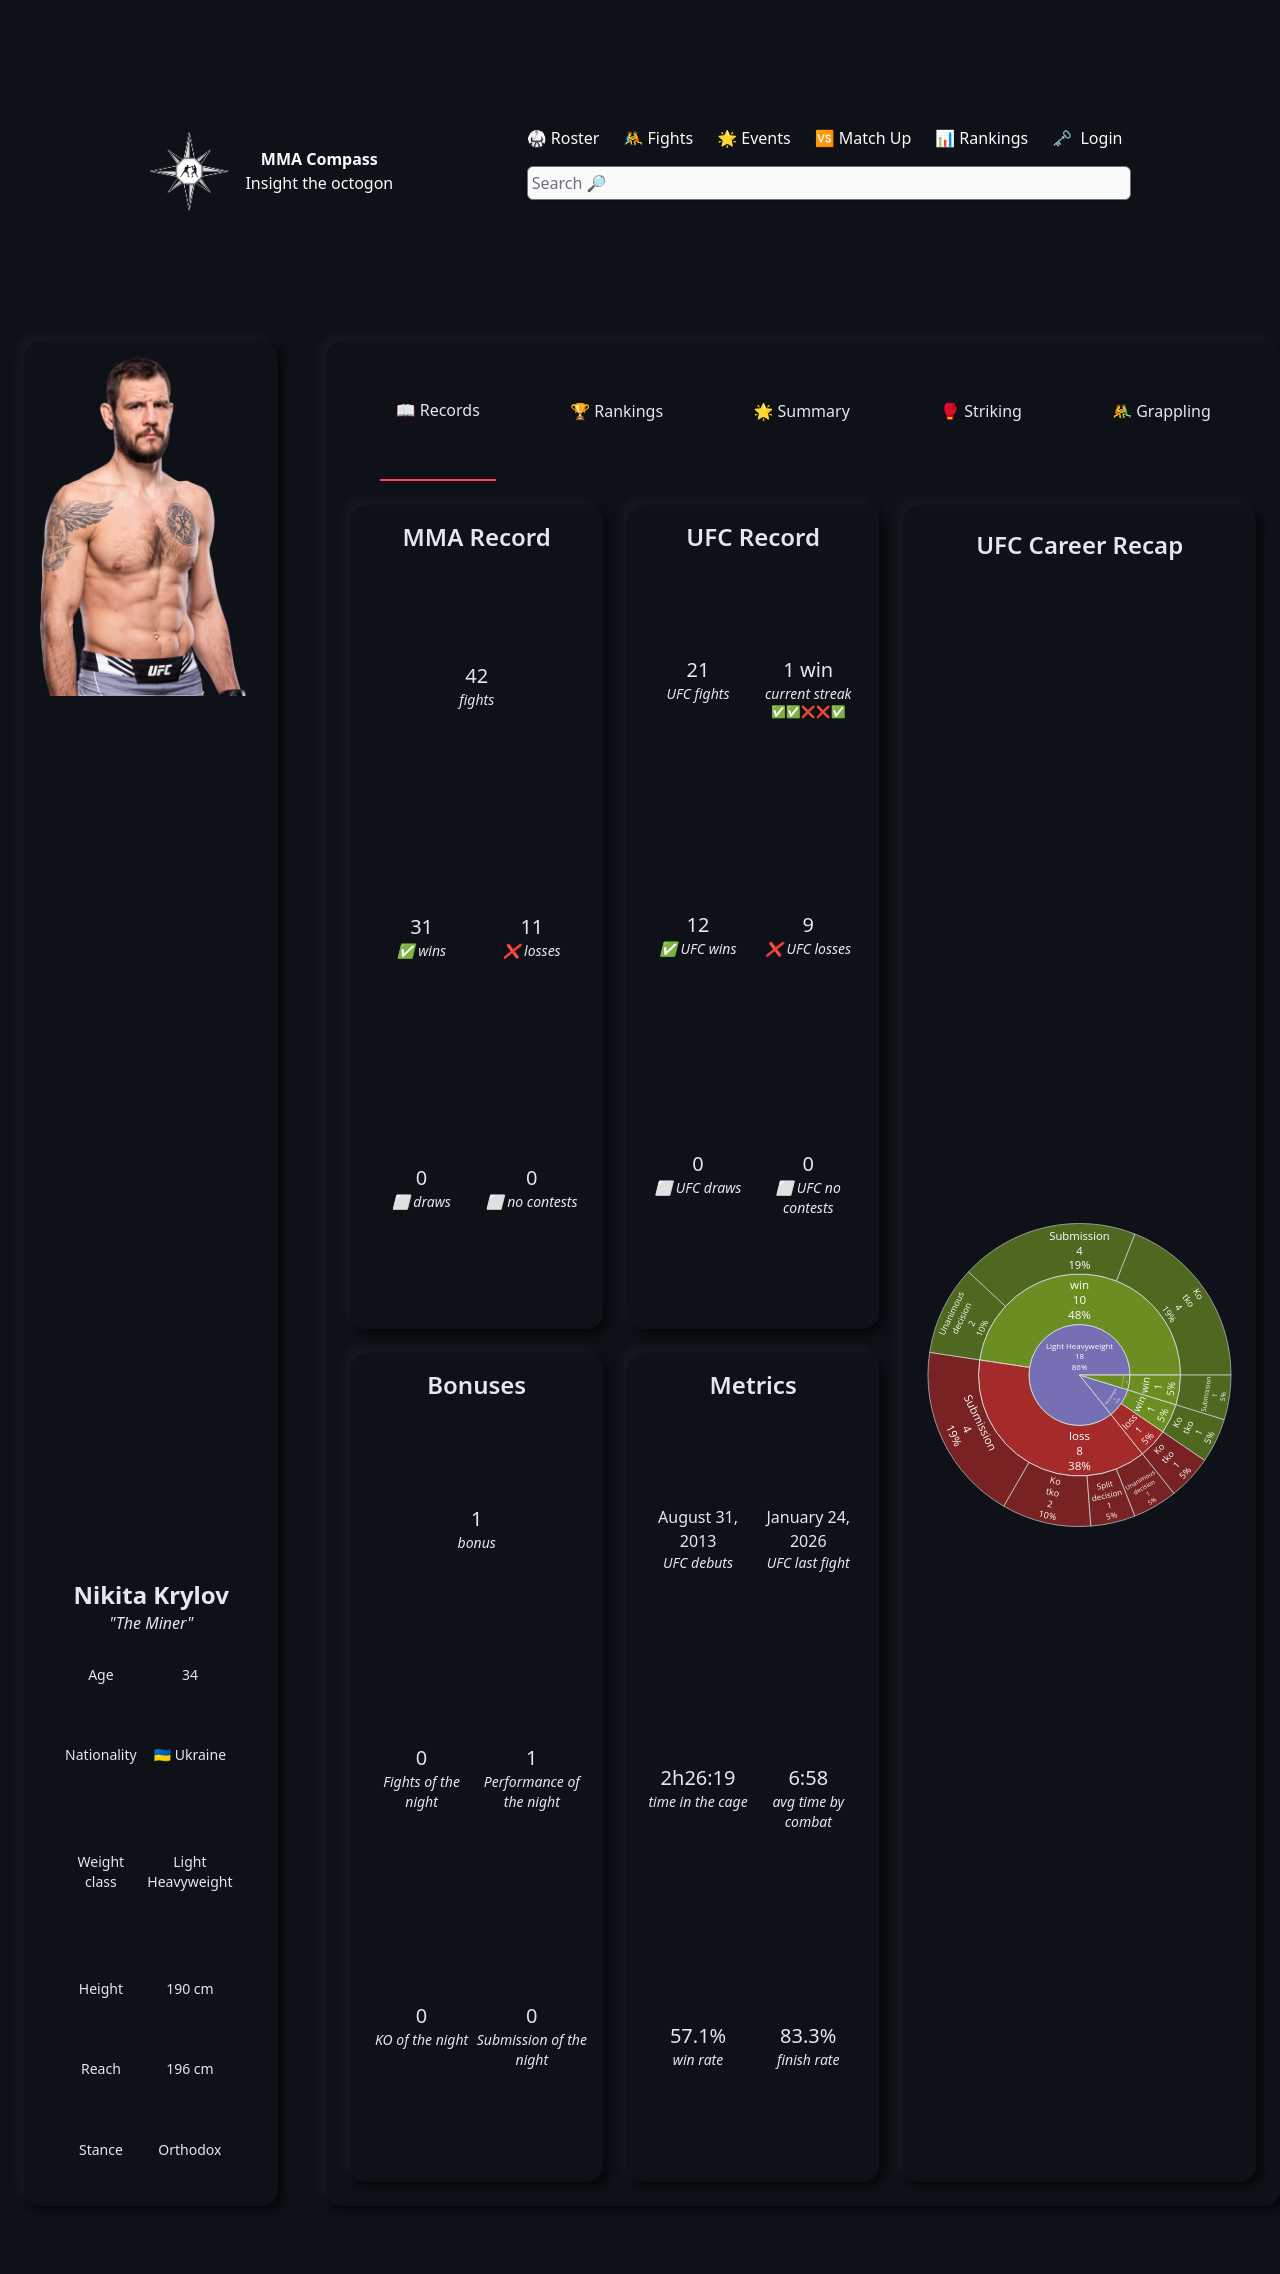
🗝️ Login (1089, 138)
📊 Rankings (981, 138)
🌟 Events (753, 138)
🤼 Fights (658, 138)
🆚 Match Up (863, 138)
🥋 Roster (563, 138)
